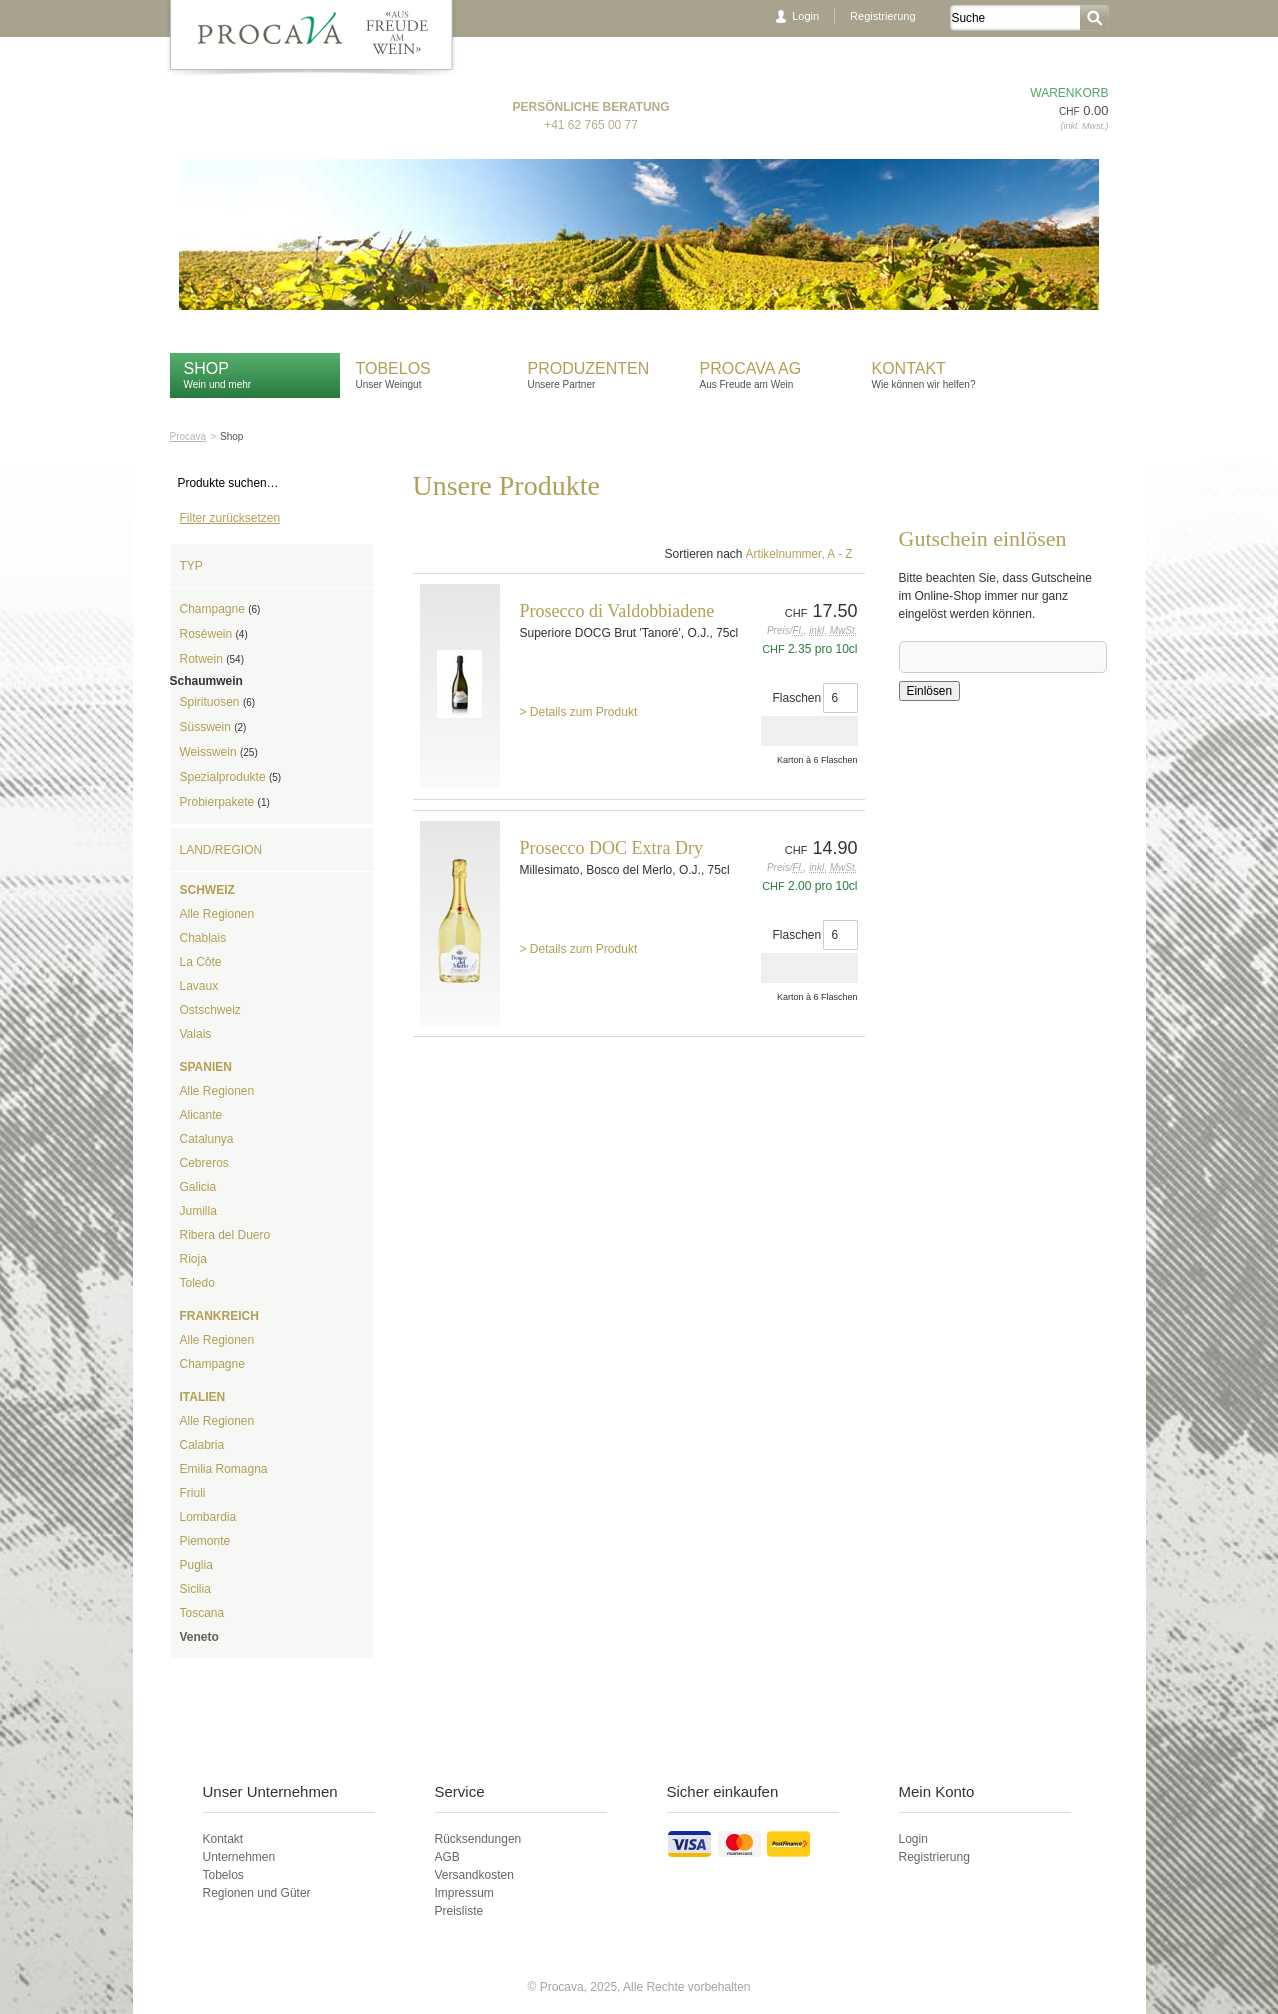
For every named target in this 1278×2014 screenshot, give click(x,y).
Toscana (202, 1613)
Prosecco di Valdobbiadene (617, 611)
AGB (447, 1857)
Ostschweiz (210, 1010)
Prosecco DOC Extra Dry (611, 848)
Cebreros (204, 1163)
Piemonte (205, 1541)
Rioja (193, 1259)
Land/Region (221, 850)
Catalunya (207, 1139)
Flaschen (797, 698)
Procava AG (751, 368)
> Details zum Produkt (579, 712)
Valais (196, 1034)
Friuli (193, 1493)
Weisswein (219, 752)
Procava (188, 436)
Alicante (201, 1115)
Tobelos (393, 368)
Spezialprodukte (231, 777)
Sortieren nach (703, 554)
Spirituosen (218, 702)
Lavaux (199, 986)
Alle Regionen (217, 914)
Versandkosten (474, 1875)
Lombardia (208, 1517)
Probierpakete (225, 802)
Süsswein (213, 727)
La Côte (201, 962)
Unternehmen (239, 1857)
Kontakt (911, 368)
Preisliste (459, 1911)
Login (805, 16)
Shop (206, 368)
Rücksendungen (478, 1839)
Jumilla (198, 1211)
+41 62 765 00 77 (591, 125)
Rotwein (212, 659)
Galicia (198, 1187)
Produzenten (589, 368)
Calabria (202, 1445)
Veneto (199, 1637)
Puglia (196, 1565)
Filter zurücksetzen (230, 518)
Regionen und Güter (257, 1893)
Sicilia (195, 1589)
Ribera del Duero (225, 1235)
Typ (191, 566)
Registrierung (882, 16)
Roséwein (214, 634)
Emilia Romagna (224, 1469)
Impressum (464, 1893)
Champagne (220, 609)
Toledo (197, 1283)
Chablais (203, 938)
